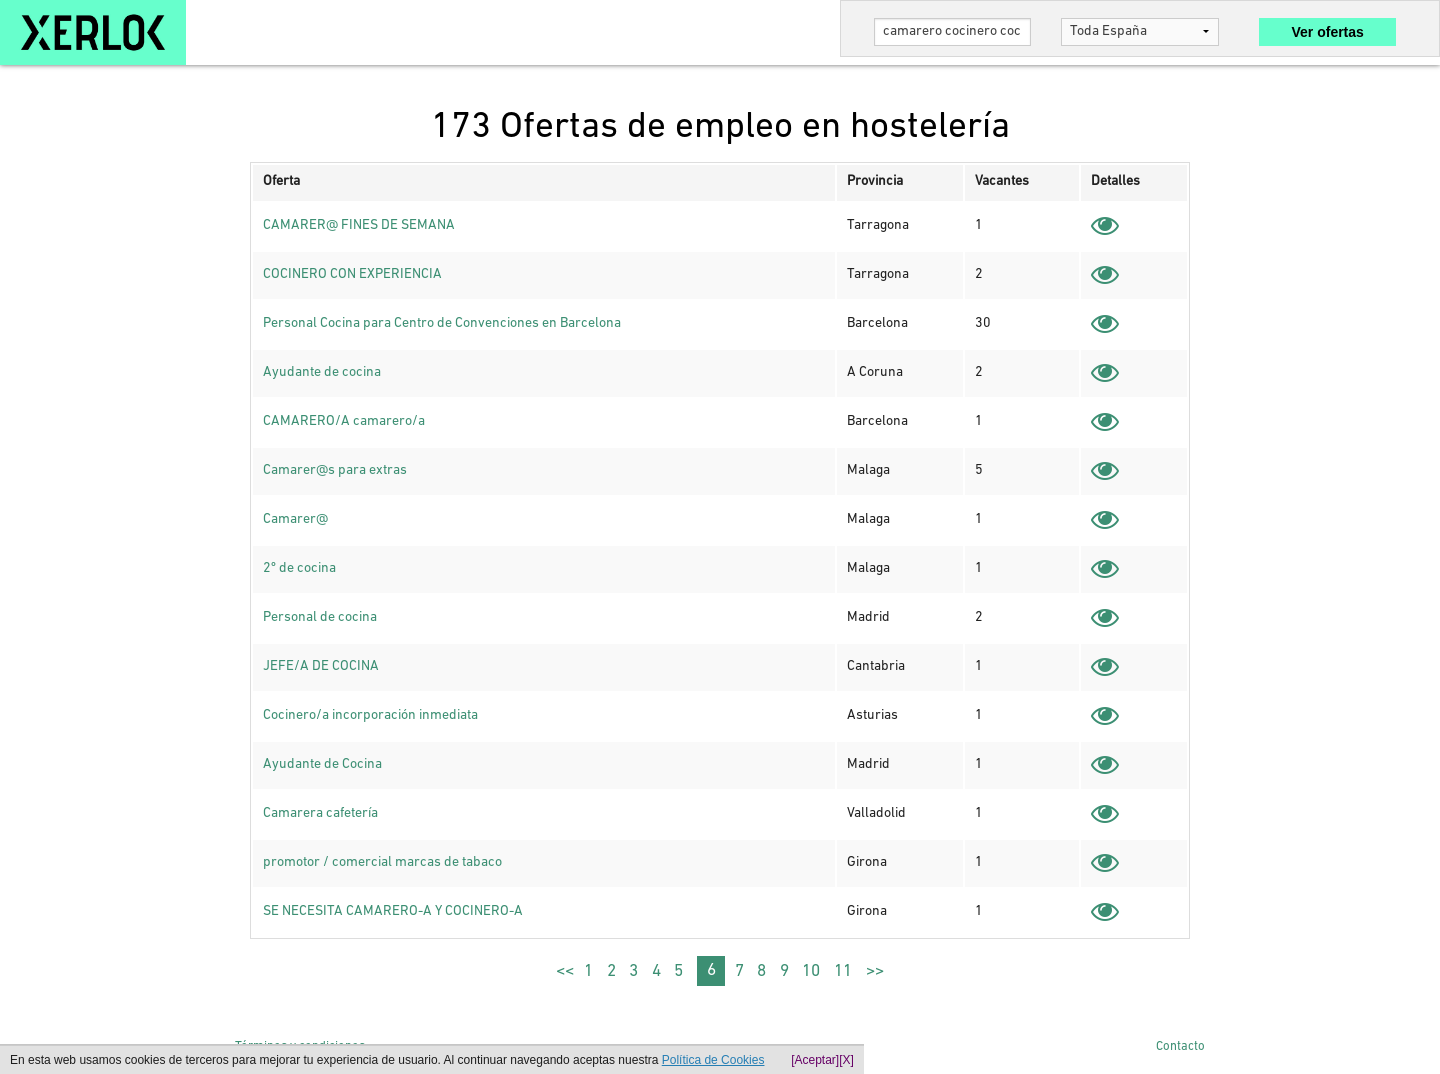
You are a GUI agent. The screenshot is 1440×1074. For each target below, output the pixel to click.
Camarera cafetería (320, 813)
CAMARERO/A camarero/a (344, 421)
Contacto (1180, 1046)
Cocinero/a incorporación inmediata (370, 715)
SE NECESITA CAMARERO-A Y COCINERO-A (393, 911)
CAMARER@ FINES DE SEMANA (359, 225)
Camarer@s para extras (335, 470)
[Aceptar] (815, 1060)
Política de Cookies (713, 1060)
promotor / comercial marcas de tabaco (382, 862)
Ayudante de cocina (322, 372)
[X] (846, 1060)
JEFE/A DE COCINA (321, 666)
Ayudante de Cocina (322, 764)
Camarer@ (295, 519)
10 (811, 971)
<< (565, 971)
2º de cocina (299, 568)
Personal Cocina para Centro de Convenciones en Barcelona (442, 323)
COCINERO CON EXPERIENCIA (352, 274)
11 (843, 971)
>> (875, 971)
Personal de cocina (320, 617)
